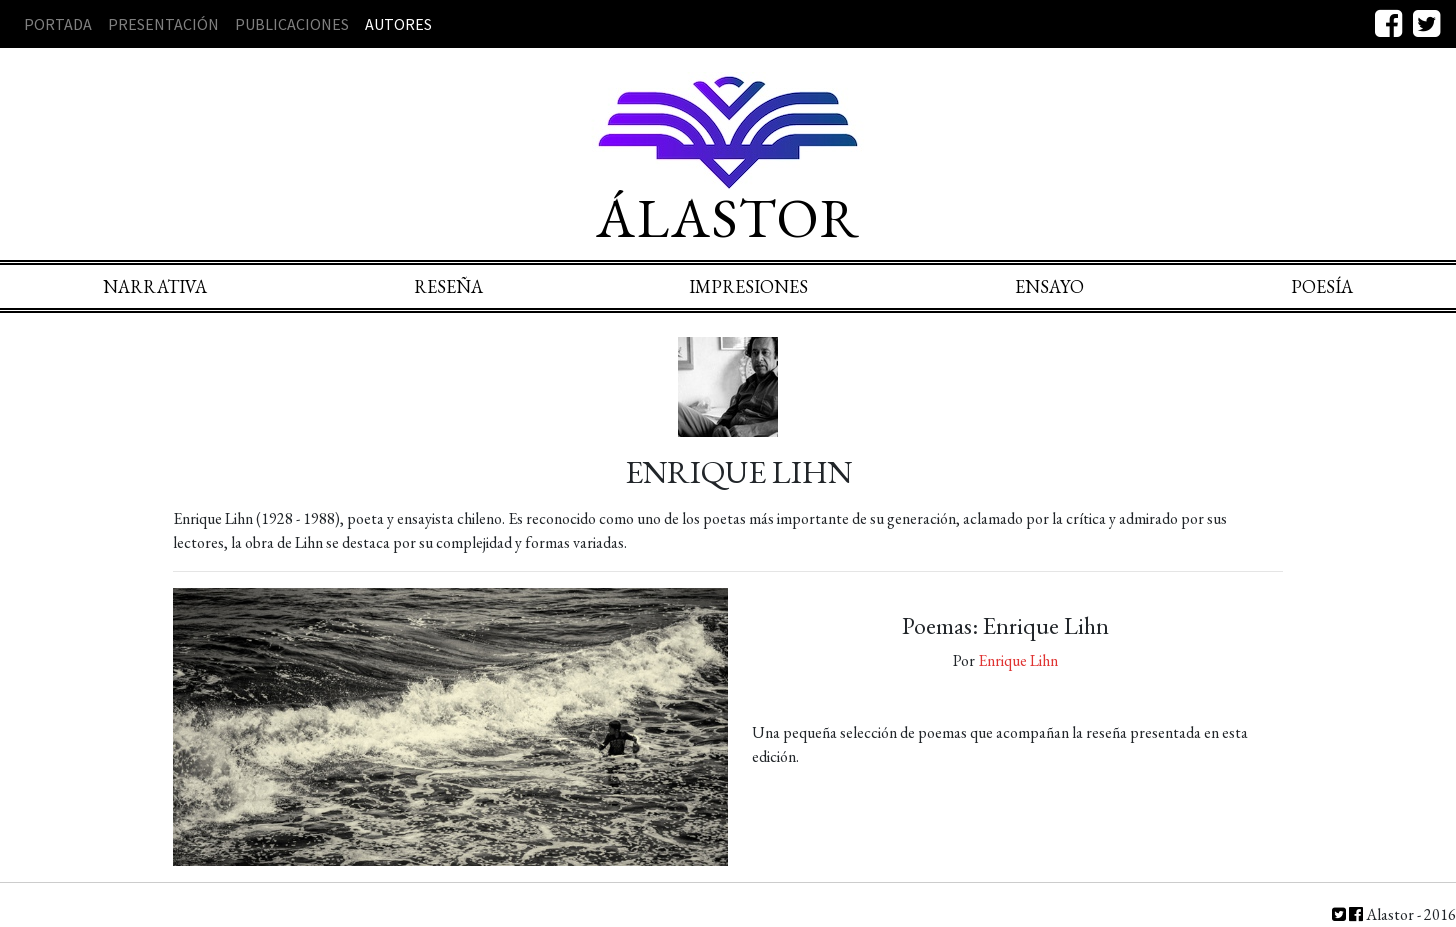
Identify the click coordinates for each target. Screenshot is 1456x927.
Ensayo (1049, 286)
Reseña (448, 286)
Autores (398, 24)
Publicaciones (292, 24)
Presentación (163, 24)
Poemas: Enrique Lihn (1005, 625)
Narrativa (155, 286)
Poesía (1322, 286)
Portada (58, 24)
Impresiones (748, 286)
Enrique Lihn (1018, 660)
